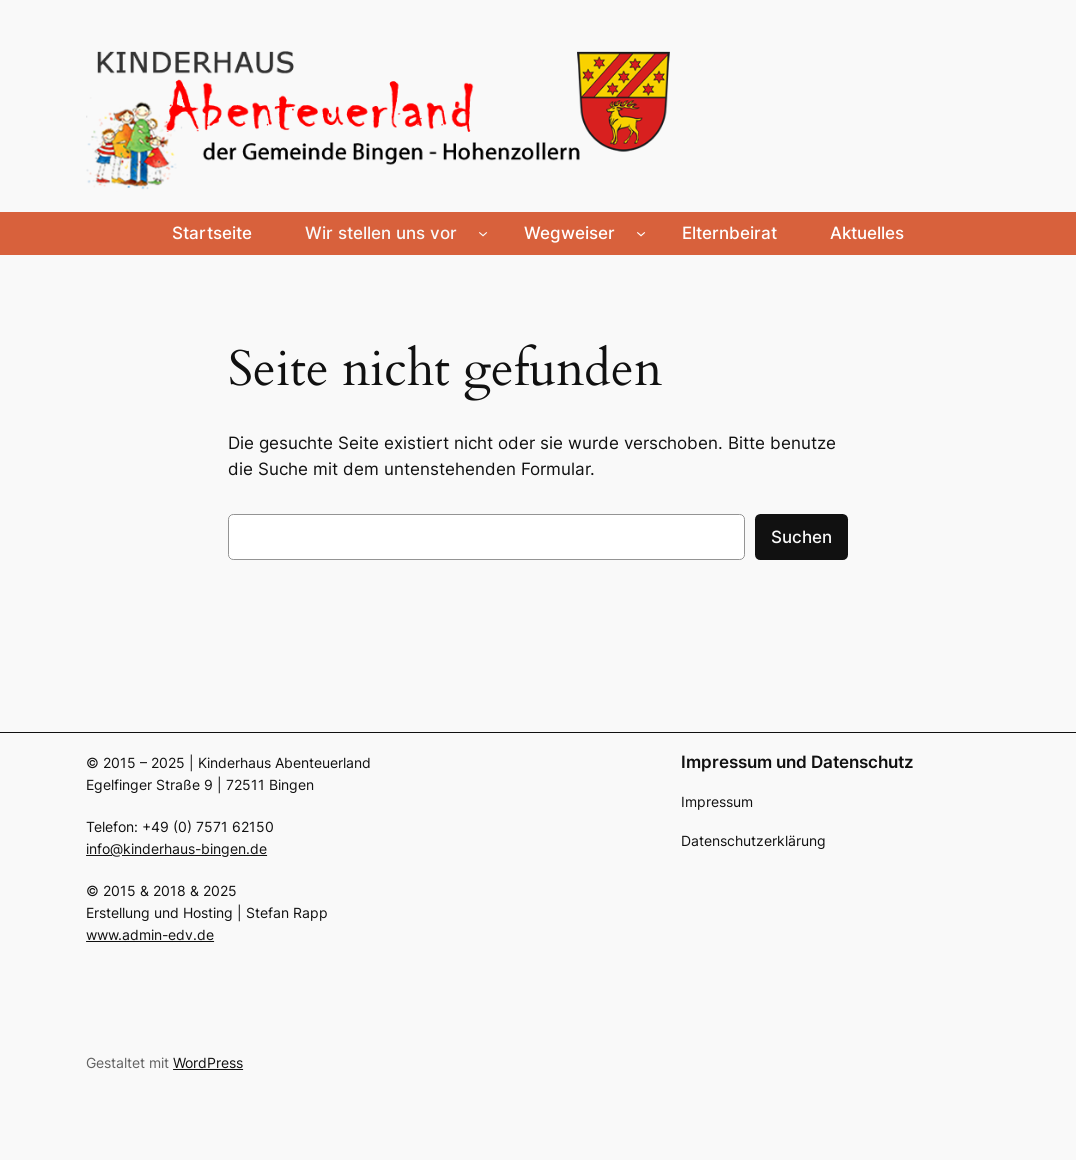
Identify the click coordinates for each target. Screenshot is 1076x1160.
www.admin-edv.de (150, 934)
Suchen (801, 537)
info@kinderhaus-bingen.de (176, 848)
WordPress (208, 1062)
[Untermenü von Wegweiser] (641, 233)
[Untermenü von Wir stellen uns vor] (483, 233)
